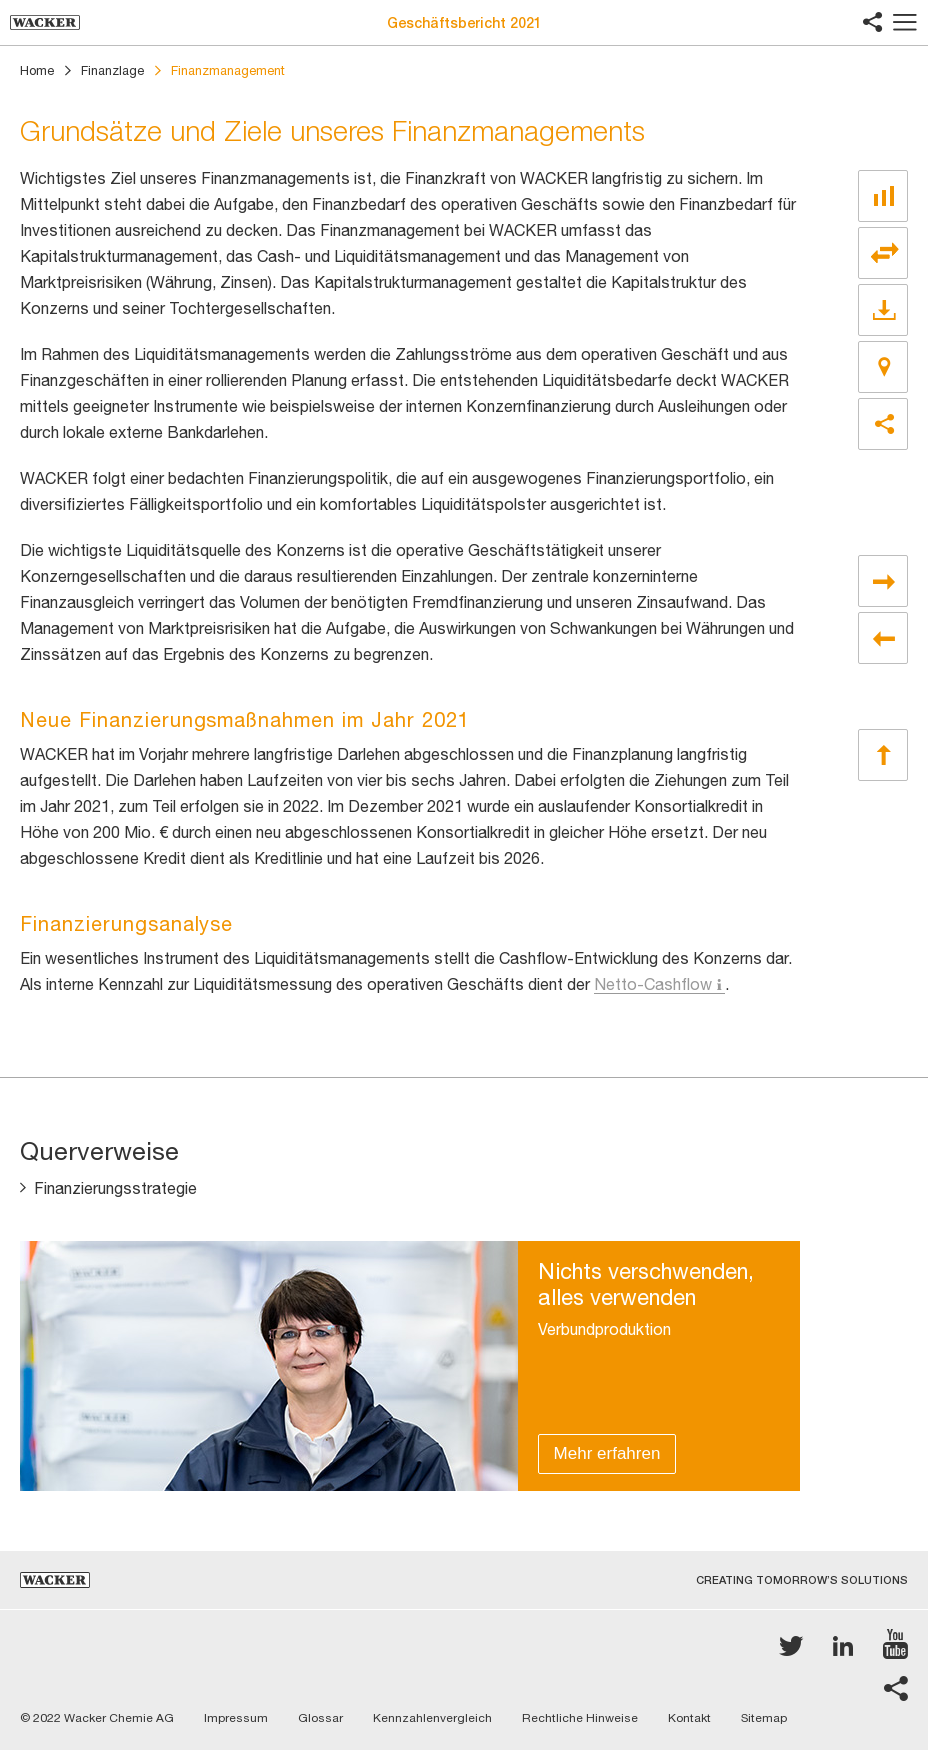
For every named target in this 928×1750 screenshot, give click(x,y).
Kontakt (689, 1718)
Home (37, 70)
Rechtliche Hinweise (580, 1718)
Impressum (236, 1718)
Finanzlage (112, 70)
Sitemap (764, 1718)
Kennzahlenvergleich (432, 1718)
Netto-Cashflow (653, 984)
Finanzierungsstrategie (115, 1188)
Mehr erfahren (607, 1453)
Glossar (320, 1718)
